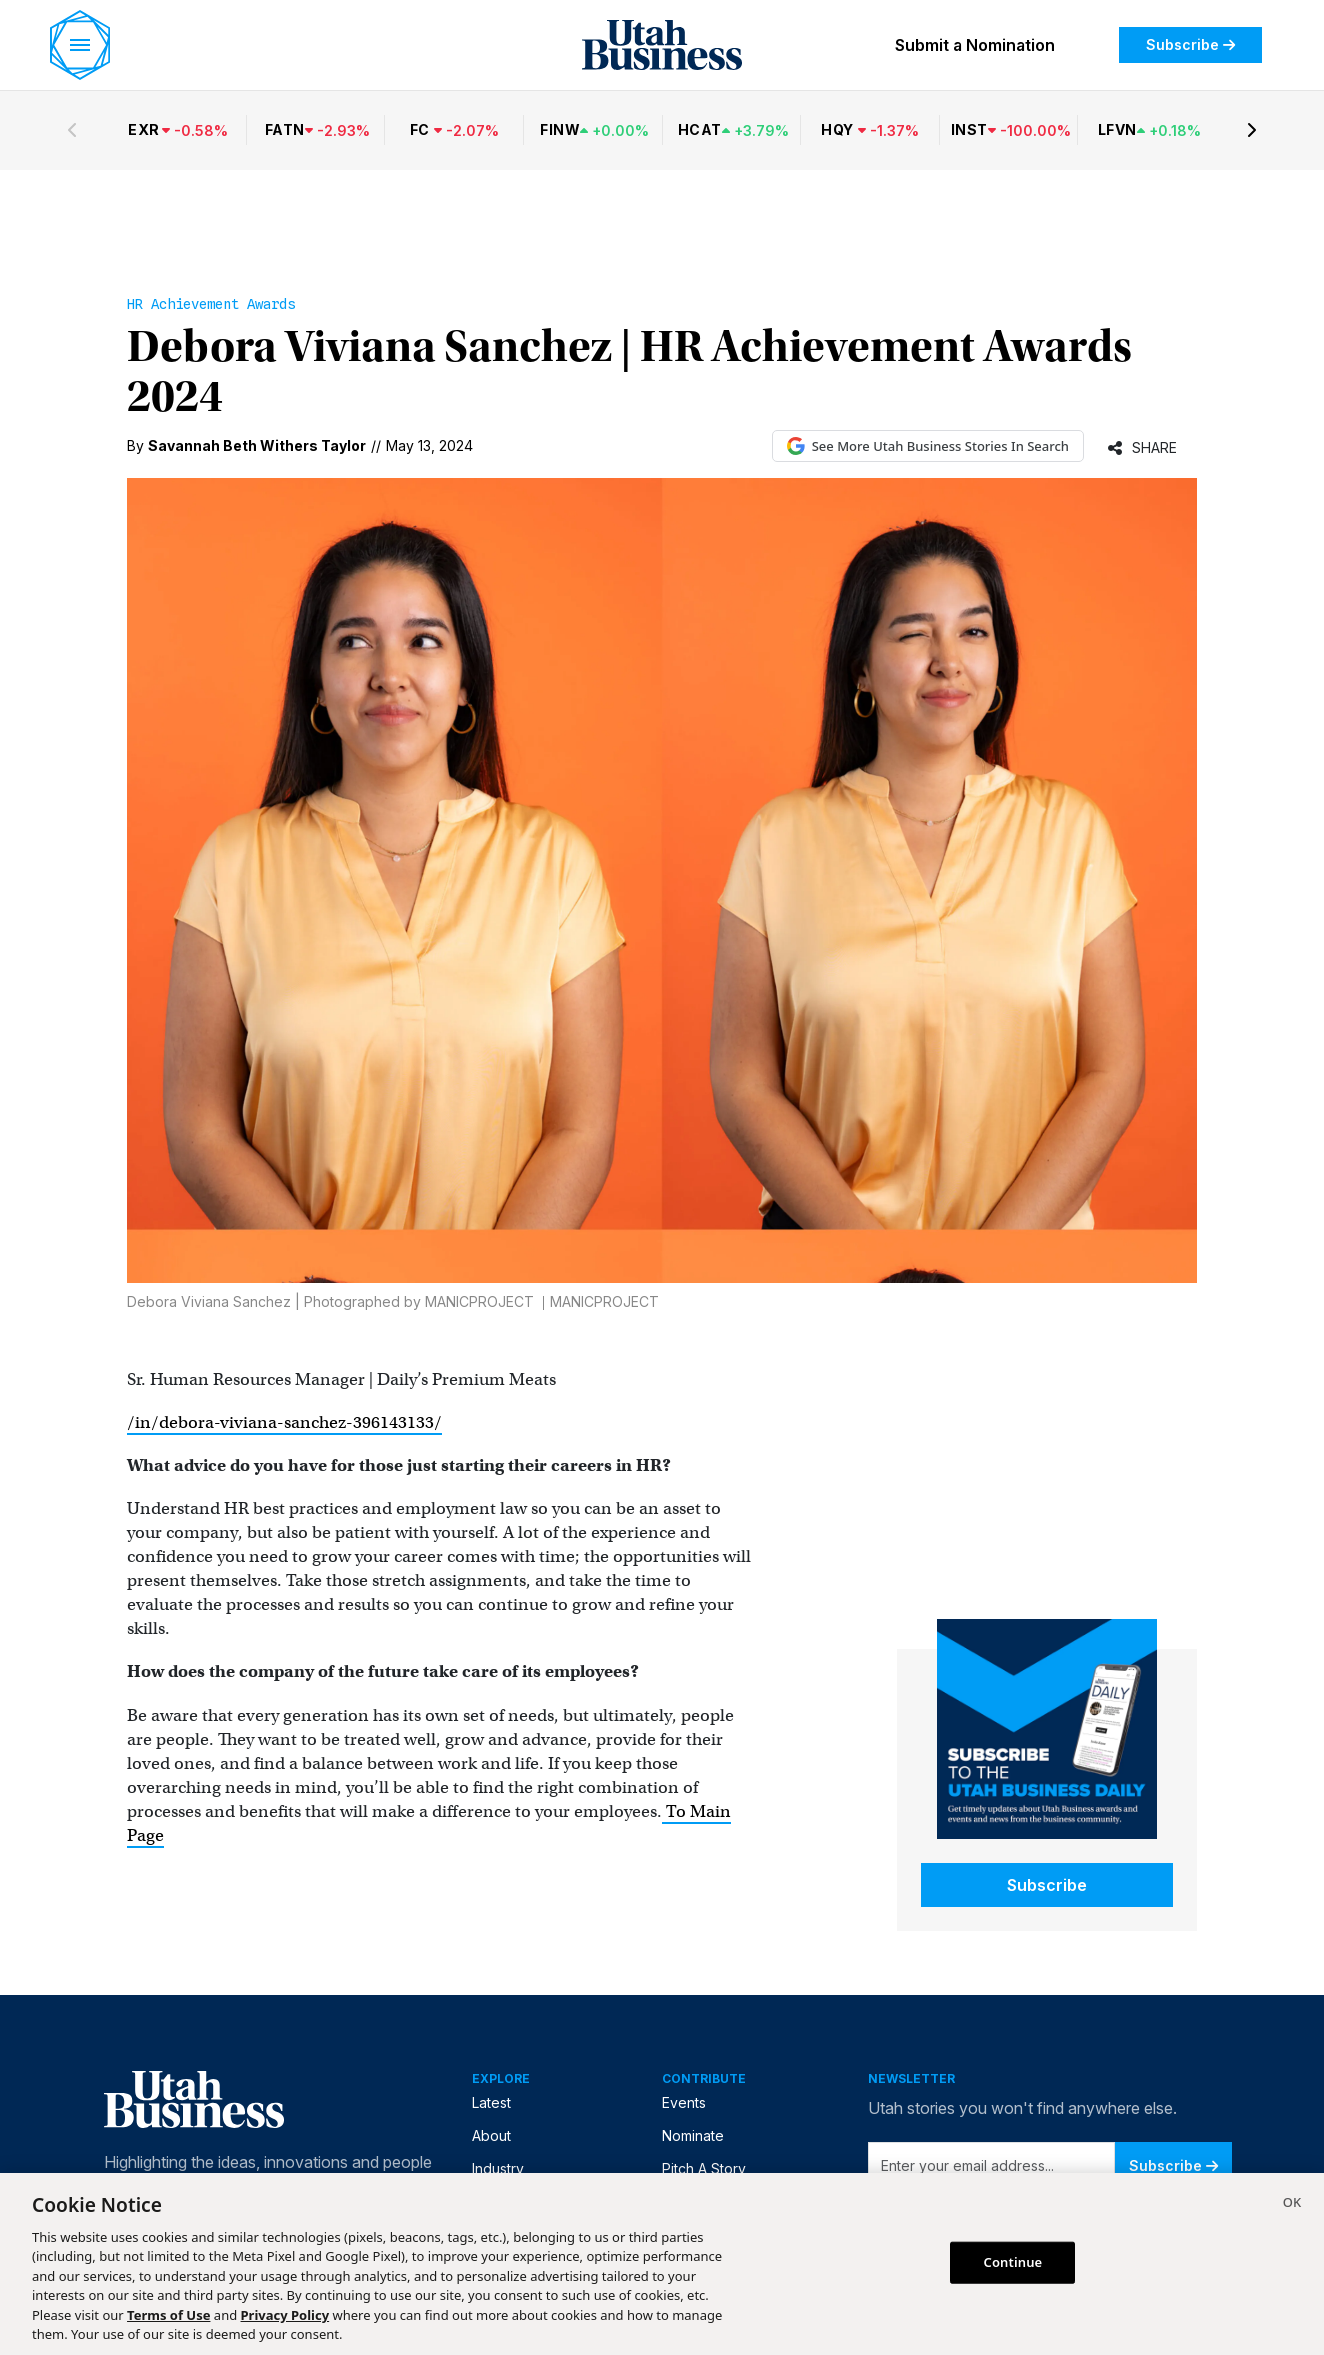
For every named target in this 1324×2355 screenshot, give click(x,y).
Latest (491, 2102)
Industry (498, 2168)
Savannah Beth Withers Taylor (257, 445)
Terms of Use (168, 2315)
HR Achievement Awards (211, 304)
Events (684, 2102)
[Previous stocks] (72, 130)
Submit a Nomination (975, 45)
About (491, 2135)
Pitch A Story (704, 2168)
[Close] (1292, 2205)
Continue (1013, 2262)
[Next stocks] (1252, 130)
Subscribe (1190, 44)
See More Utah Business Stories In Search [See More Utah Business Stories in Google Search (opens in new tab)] (928, 446)
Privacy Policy (285, 2315)
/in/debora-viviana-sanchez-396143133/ (284, 1422)
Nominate (693, 2135)
